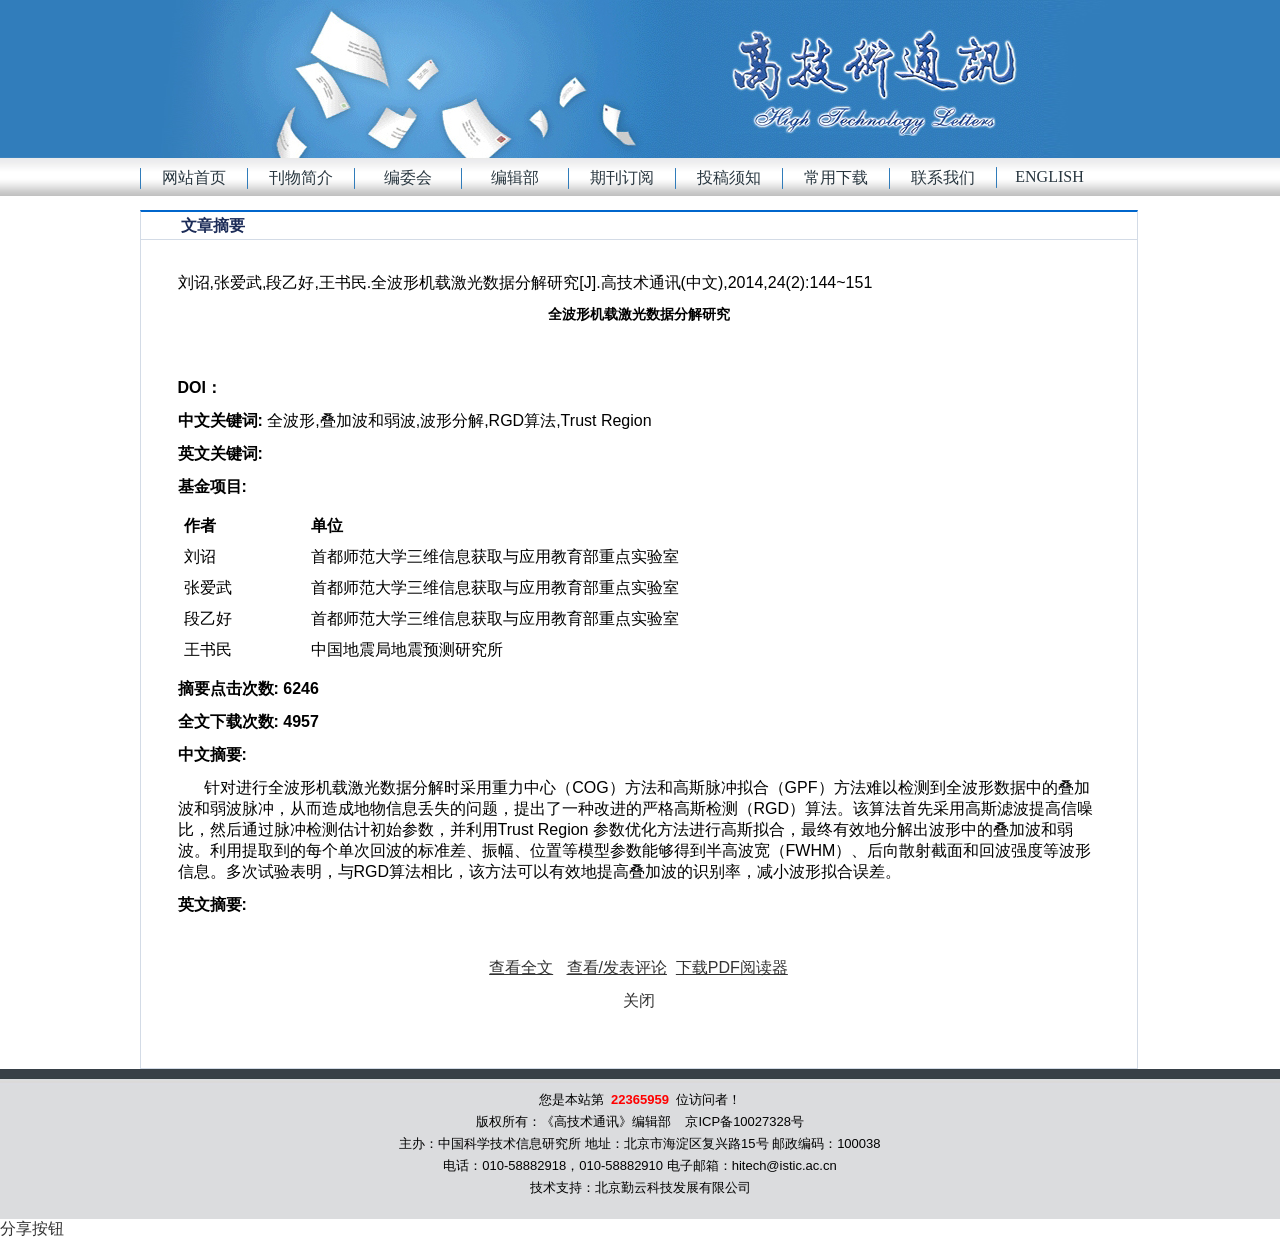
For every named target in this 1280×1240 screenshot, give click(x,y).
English (1049, 176)
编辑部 (515, 177)
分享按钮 (32, 1228)
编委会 (408, 177)
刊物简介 (301, 177)
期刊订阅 (622, 177)
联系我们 (943, 177)
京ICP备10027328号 (744, 1121)
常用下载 (836, 177)
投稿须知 (729, 177)
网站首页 (194, 177)
